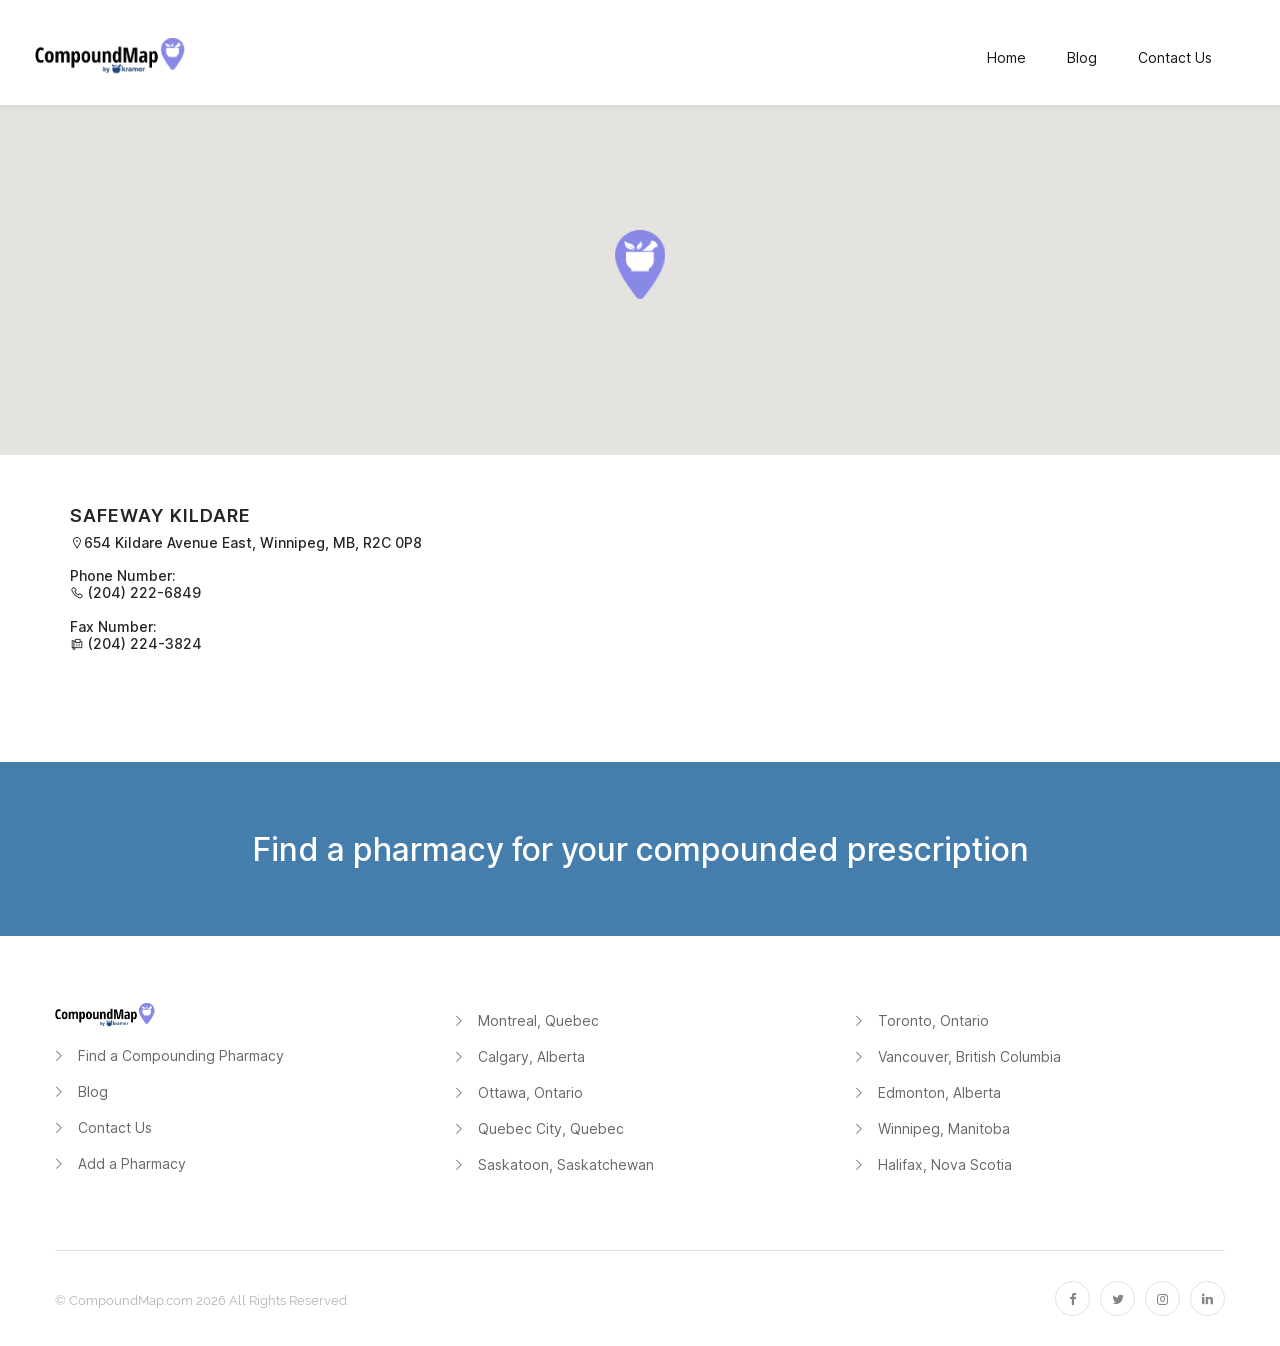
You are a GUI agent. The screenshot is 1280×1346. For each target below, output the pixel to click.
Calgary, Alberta (531, 1056)
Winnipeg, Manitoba (944, 1128)
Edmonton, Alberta (939, 1092)
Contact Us (115, 1127)
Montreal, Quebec (538, 1020)
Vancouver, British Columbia (969, 1056)
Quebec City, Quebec (551, 1128)
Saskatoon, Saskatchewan (566, 1164)
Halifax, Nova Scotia (945, 1164)
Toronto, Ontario (933, 1020)
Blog (93, 1091)
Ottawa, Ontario (530, 1092)
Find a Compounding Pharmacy (181, 1055)
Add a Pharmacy (132, 1163)
